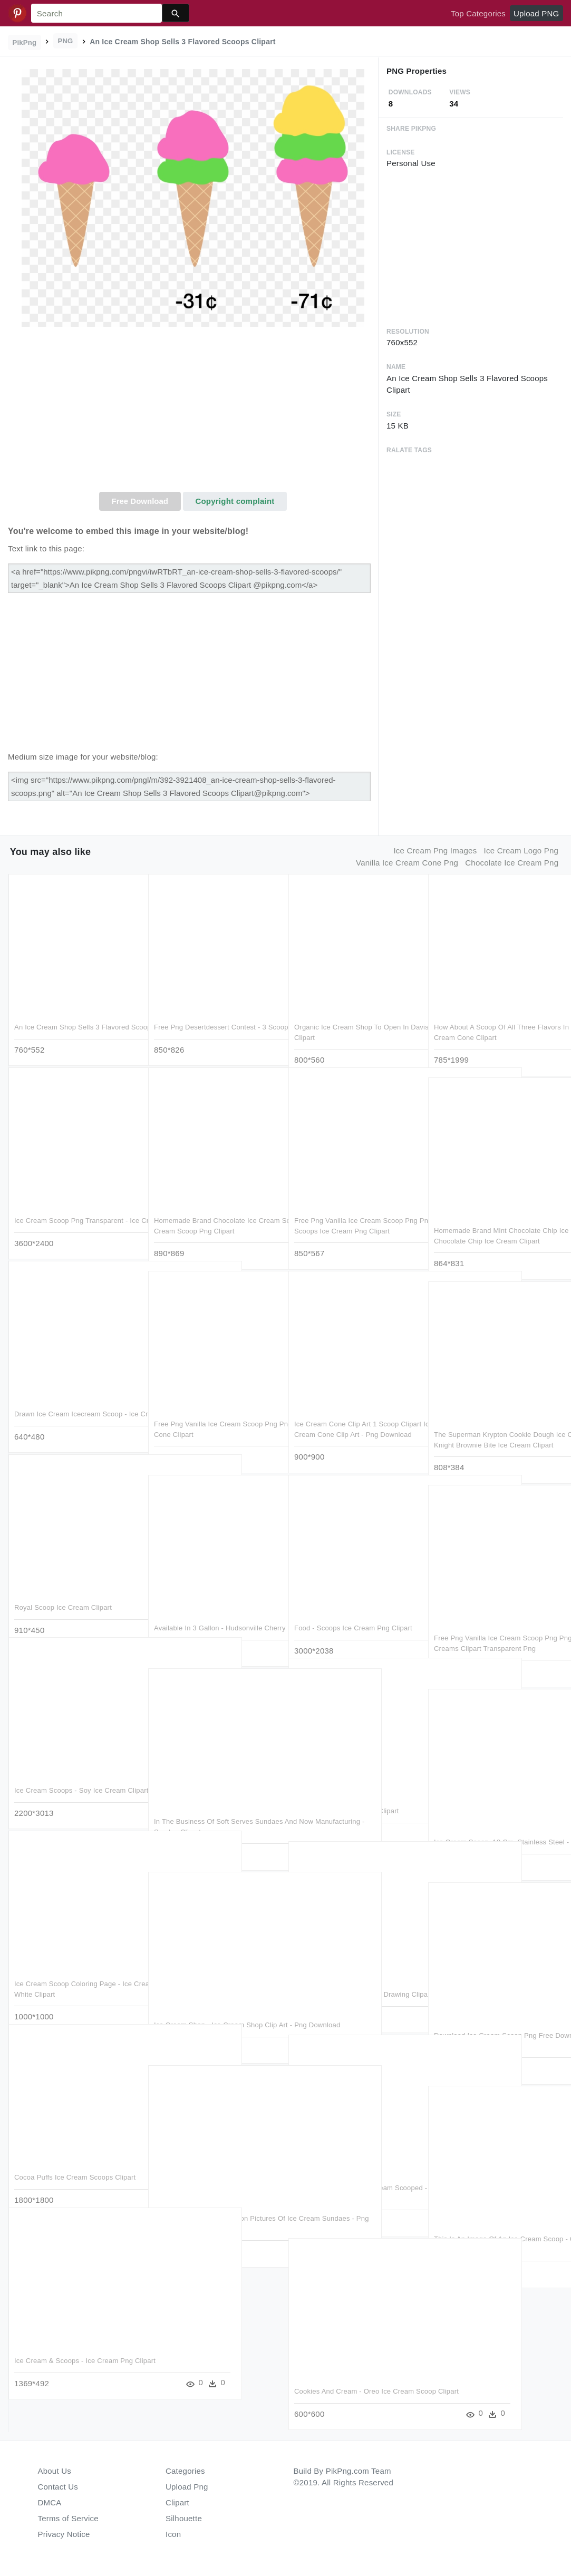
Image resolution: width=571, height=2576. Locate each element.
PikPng (25, 42)
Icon (173, 2534)
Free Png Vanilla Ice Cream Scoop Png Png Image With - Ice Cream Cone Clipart (215, 1420)
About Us (55, 2470)
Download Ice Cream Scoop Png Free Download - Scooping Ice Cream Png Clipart (493, 2032)
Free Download (139, 501)
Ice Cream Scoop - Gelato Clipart (346, 1797)
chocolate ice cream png (511, 862)
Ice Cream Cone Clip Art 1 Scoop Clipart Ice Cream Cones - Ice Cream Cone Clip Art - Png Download (352, 1420)
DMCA (50, 2502)
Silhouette (184, 2518)
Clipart (177, 2502)
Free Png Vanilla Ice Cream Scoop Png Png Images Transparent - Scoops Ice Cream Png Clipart (356, 1217)
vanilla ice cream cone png (407, 862)
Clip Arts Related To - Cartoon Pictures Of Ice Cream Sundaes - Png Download (215, 2215)
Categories (185, 2470)
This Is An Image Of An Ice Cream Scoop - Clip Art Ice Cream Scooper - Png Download (492, 2235)
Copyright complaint (234, 501)
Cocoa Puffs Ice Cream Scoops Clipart (75, 2163)
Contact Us (58, 2486)
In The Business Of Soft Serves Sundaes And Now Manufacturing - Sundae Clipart (209, 1818)
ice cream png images (435, 850)
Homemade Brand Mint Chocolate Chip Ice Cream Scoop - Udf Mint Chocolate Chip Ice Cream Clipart (495, 1227)
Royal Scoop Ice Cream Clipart (63, 1594)
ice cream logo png (521, 850)
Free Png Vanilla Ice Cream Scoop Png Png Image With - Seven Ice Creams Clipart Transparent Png (495, 1634)
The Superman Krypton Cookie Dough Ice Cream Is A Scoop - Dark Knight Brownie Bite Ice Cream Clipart (494, 1431)
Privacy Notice (64, 2534)
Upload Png (187, 2486)
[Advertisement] (193, 413)
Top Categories (478, 13)
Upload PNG (536, 13)
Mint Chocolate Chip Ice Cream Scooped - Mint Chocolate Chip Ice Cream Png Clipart (349, 2184)
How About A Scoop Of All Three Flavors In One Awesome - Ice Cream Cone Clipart (493, 1023)
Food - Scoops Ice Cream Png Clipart (353, 1614)
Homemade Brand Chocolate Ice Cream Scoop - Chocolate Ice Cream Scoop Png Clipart (212, 1217)
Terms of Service (68, 2518)
